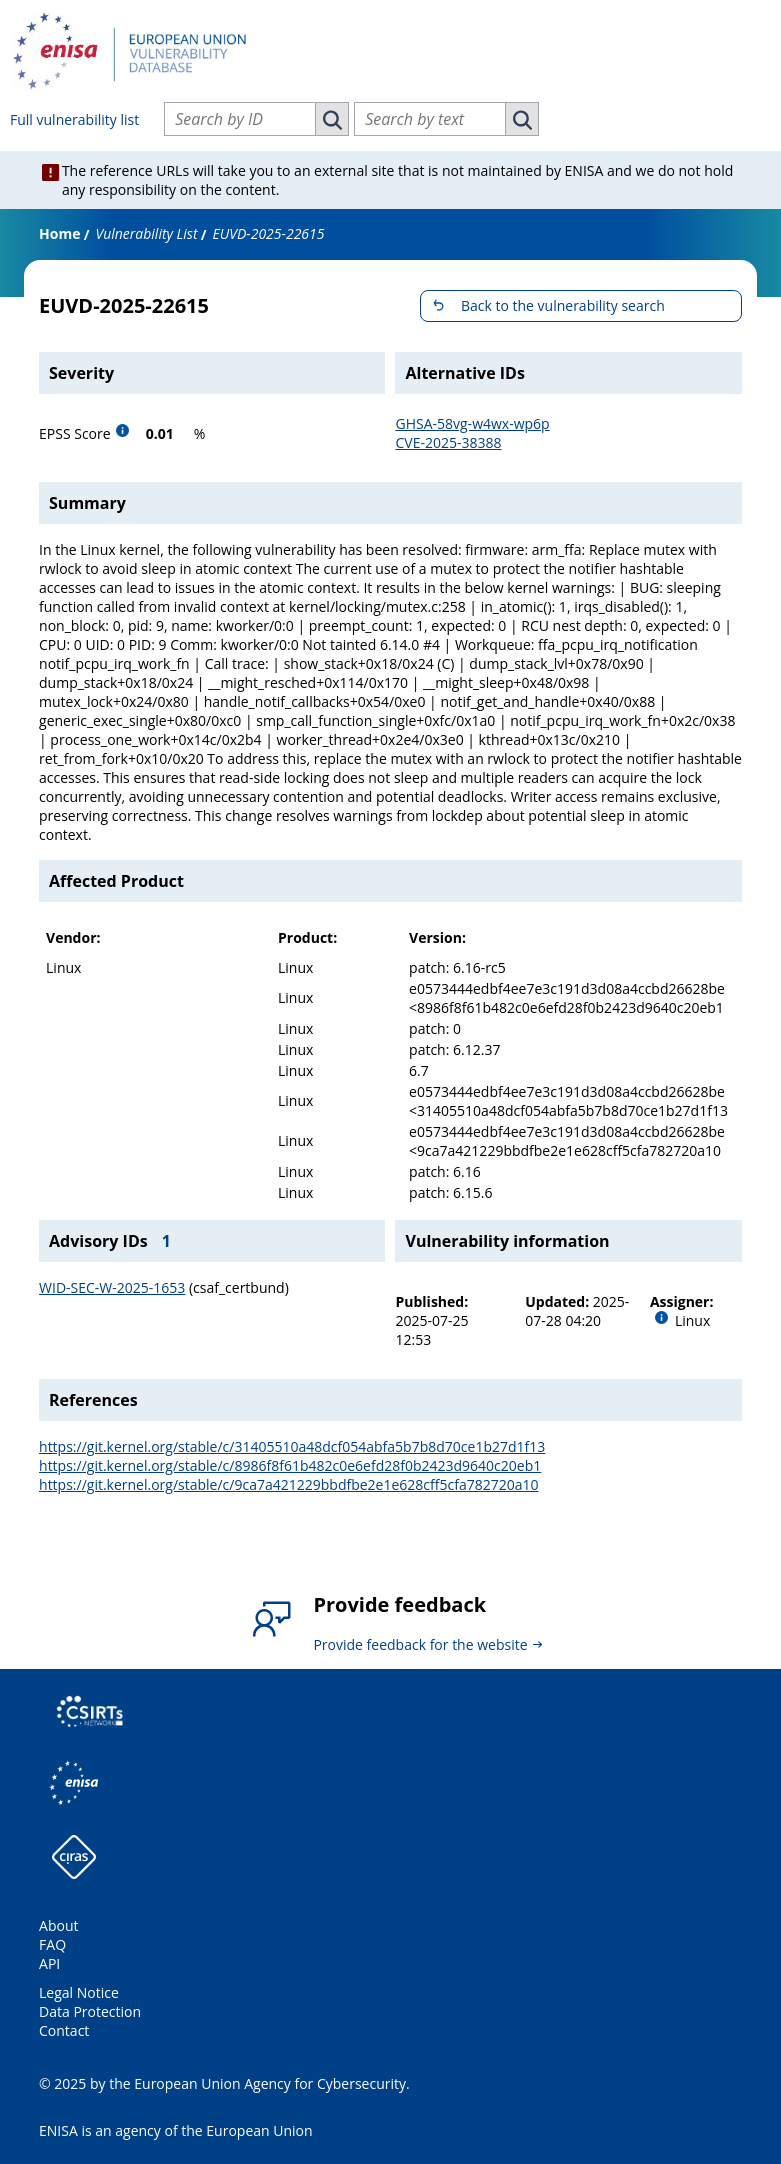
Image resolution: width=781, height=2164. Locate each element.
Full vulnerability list (74, 119)
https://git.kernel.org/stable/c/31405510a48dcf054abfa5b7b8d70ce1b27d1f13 (292, 1446)
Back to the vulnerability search (563, 305)
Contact (64, 2030)
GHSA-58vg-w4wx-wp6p (472, 423)
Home (59, 233)
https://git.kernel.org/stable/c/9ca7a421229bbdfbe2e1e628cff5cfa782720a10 (288, 1484)
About (58, 1925)
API (49, 1963)
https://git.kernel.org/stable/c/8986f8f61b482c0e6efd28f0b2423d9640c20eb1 (290, 1465)
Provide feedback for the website (420, 1644)
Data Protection (90, 2011)
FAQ (52, 1944)
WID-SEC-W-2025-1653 (112, 1287)
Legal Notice (79, 1992)
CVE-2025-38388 (448, 442)
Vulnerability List (146, 233)
